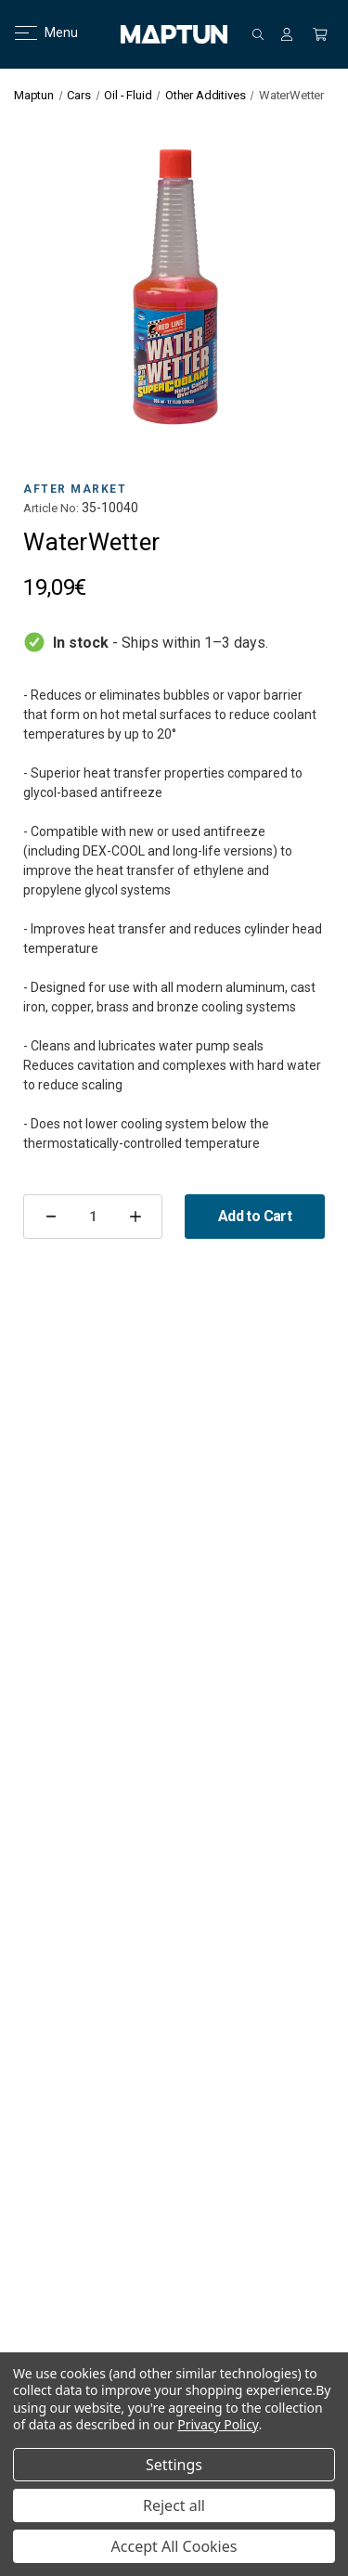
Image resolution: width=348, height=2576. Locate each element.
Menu (35, 32)
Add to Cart (254, 1216)
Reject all (174, 2505)
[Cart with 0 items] (320, 34)
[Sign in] (286, 34)
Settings (174, 2464)
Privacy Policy (217, 2424)
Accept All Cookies (174, 2546)
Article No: (51, 508)
